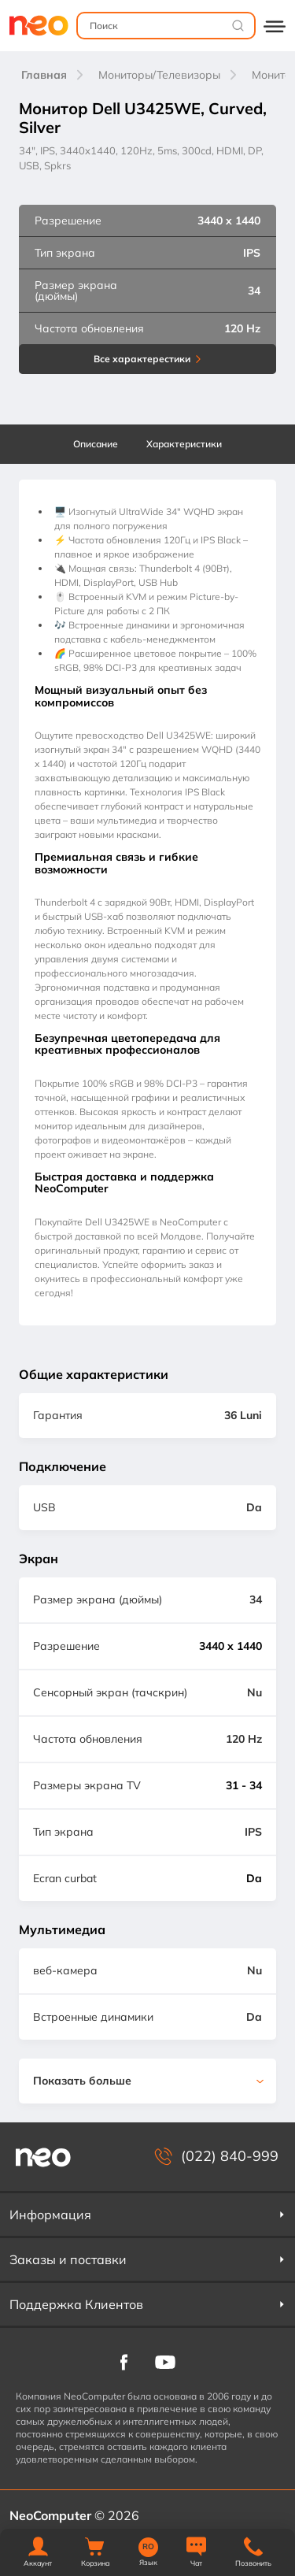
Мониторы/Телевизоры (159, 75)
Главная (44, 75)
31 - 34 (244, 1785)
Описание (95, 444)
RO (148, 2547)
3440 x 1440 (230, 1646)
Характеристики (184, 444)
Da (254, 1878)
